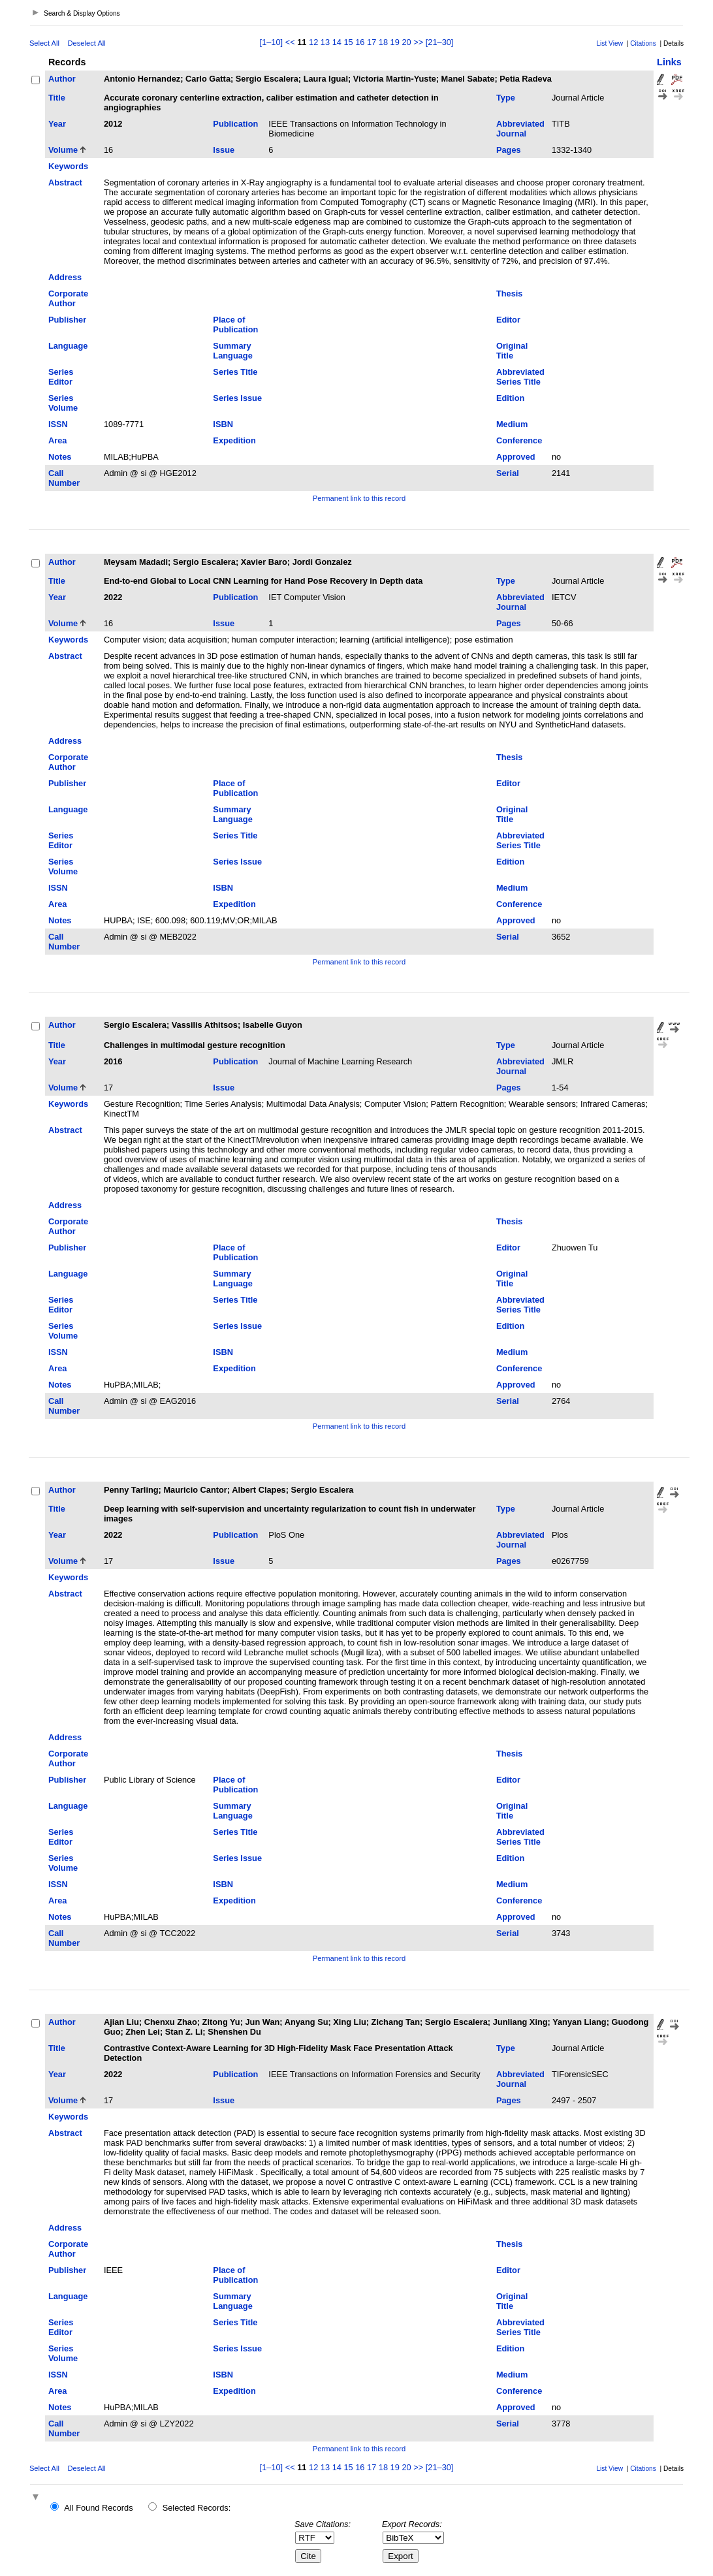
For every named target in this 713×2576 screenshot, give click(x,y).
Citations (643, 43)
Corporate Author (68, 298)
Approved (515, 457)
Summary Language (232, 350)
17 (371, 42)
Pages (508, 150)
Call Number (64, 478)
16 (359, 42)
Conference (519, 440)
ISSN (58, 424)
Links (669, 62)
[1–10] (272, 42)
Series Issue (237, 398)
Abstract (65, 182)
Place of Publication (235, 324)
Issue (223, 150)
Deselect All (86, 43)
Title (56, 98)
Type (505, 98)
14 (336, 42)
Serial (507, 473)
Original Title (512, 350)
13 (325, 42)
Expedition (234, 440)
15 (348, 42)
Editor (508, 320)
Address (65, 277)
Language (67, 346)
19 (395, 42)
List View (609, 43)
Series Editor (60, 377)
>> (418, 42)
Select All (44, 43)
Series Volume (63, 403)
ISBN (223, 424)
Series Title (235, 372)
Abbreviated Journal (520, 128)
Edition (510, 398)
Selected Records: (197, 2508)
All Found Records (98, 2508)
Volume (63, 150)
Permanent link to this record (359, 498)
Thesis (509, 293)
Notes (60, 457)
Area (57, 440)
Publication (235, 124)
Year (57, 124)
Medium (512, 424)
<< (290, 42)
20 (406, 42)
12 (313, 42)
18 (383, 42)
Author (62, 79)
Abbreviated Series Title (520, 377)
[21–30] (440, 42)
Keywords (68, 166)
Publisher (67, 320)
